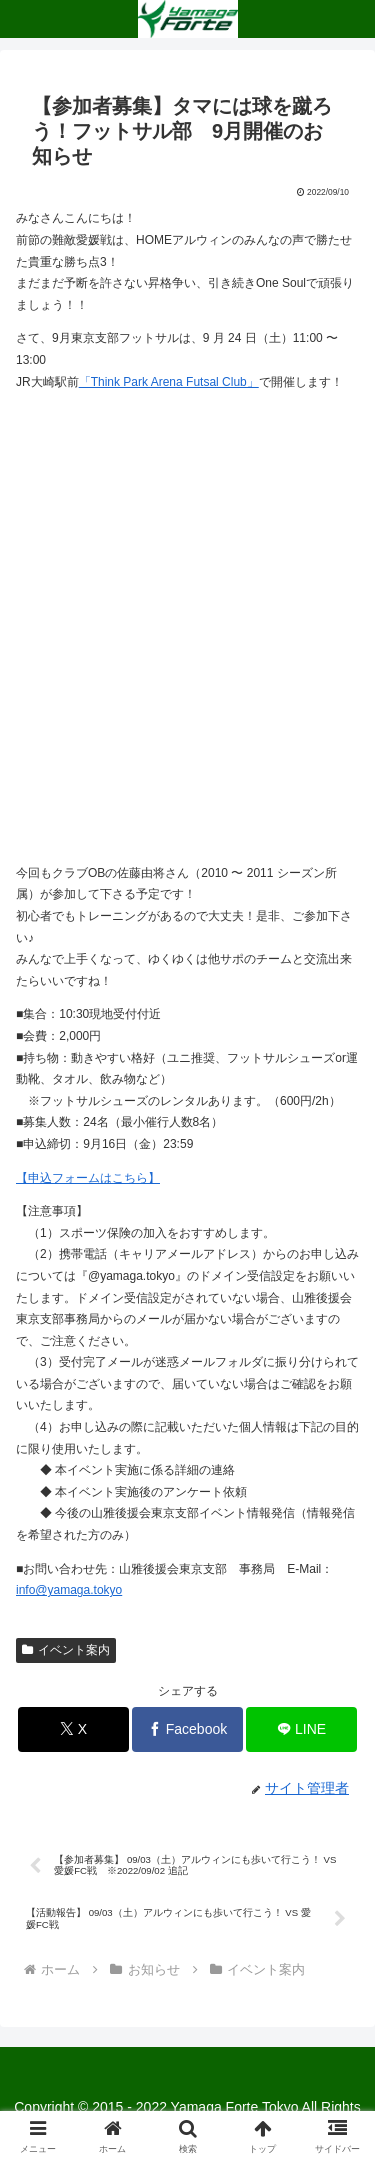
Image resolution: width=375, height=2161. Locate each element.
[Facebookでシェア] (187, 1729)
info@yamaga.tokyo (69, 1590)
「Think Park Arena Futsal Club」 (169, 382)
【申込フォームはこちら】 (88, 1178)
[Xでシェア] (73, 1729)
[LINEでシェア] (301, 1729)
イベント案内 (66, 1650)
